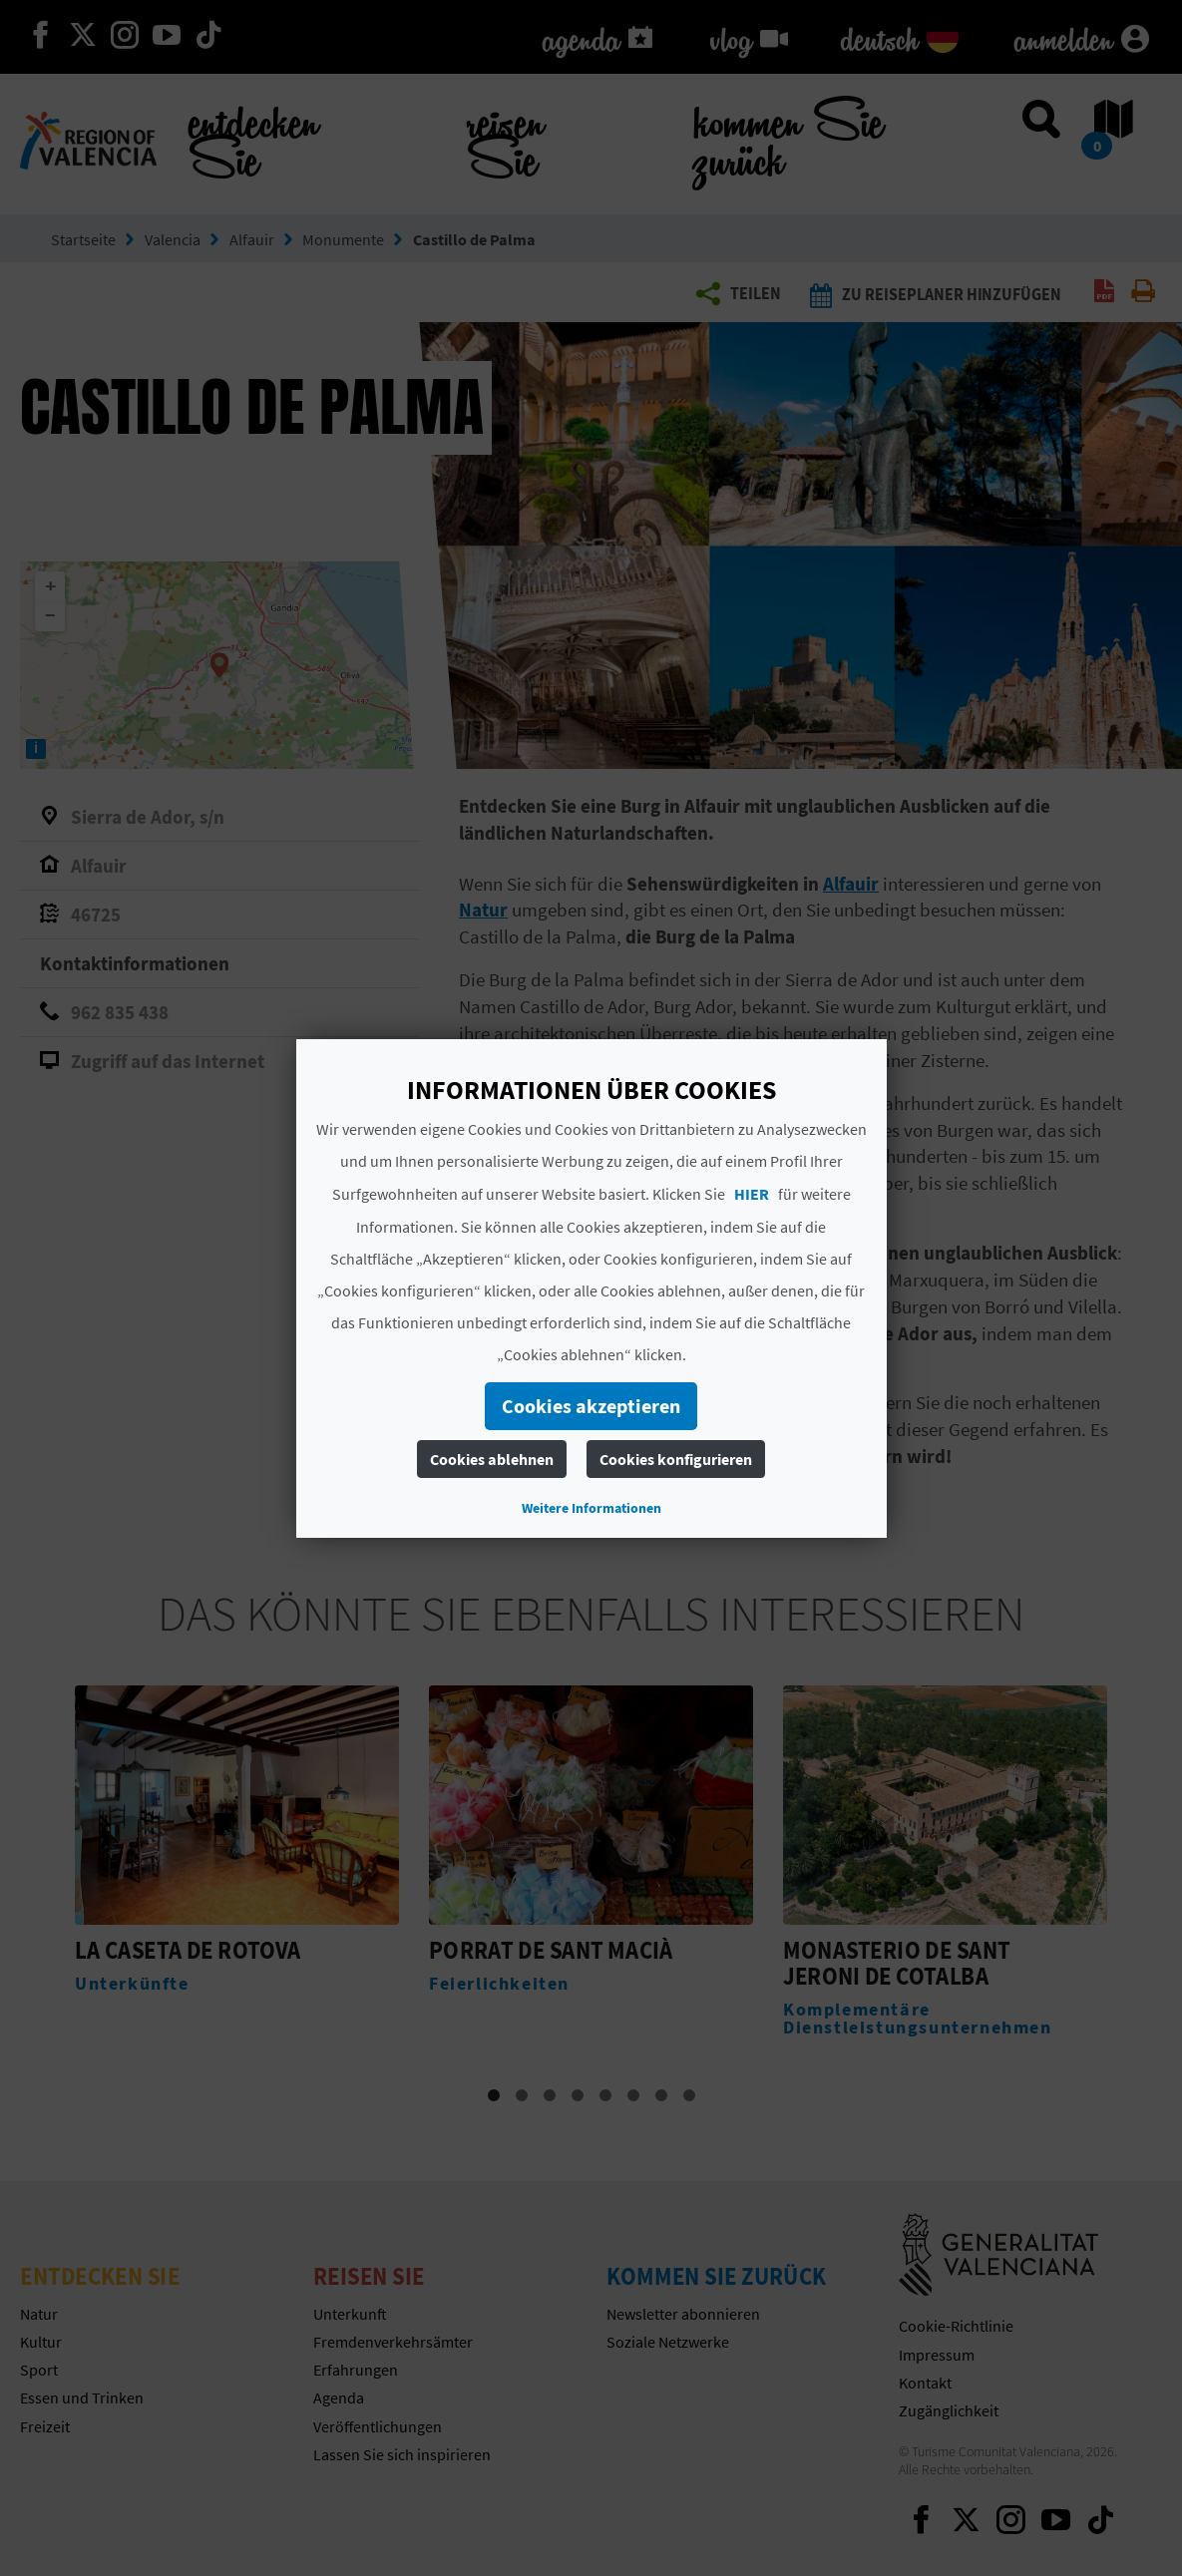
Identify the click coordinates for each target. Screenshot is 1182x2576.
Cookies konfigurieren (675, 1459)
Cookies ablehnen (492, 1459)
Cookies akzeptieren (591, 1405)
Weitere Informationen (591, 1508)
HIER (751, 1194)
